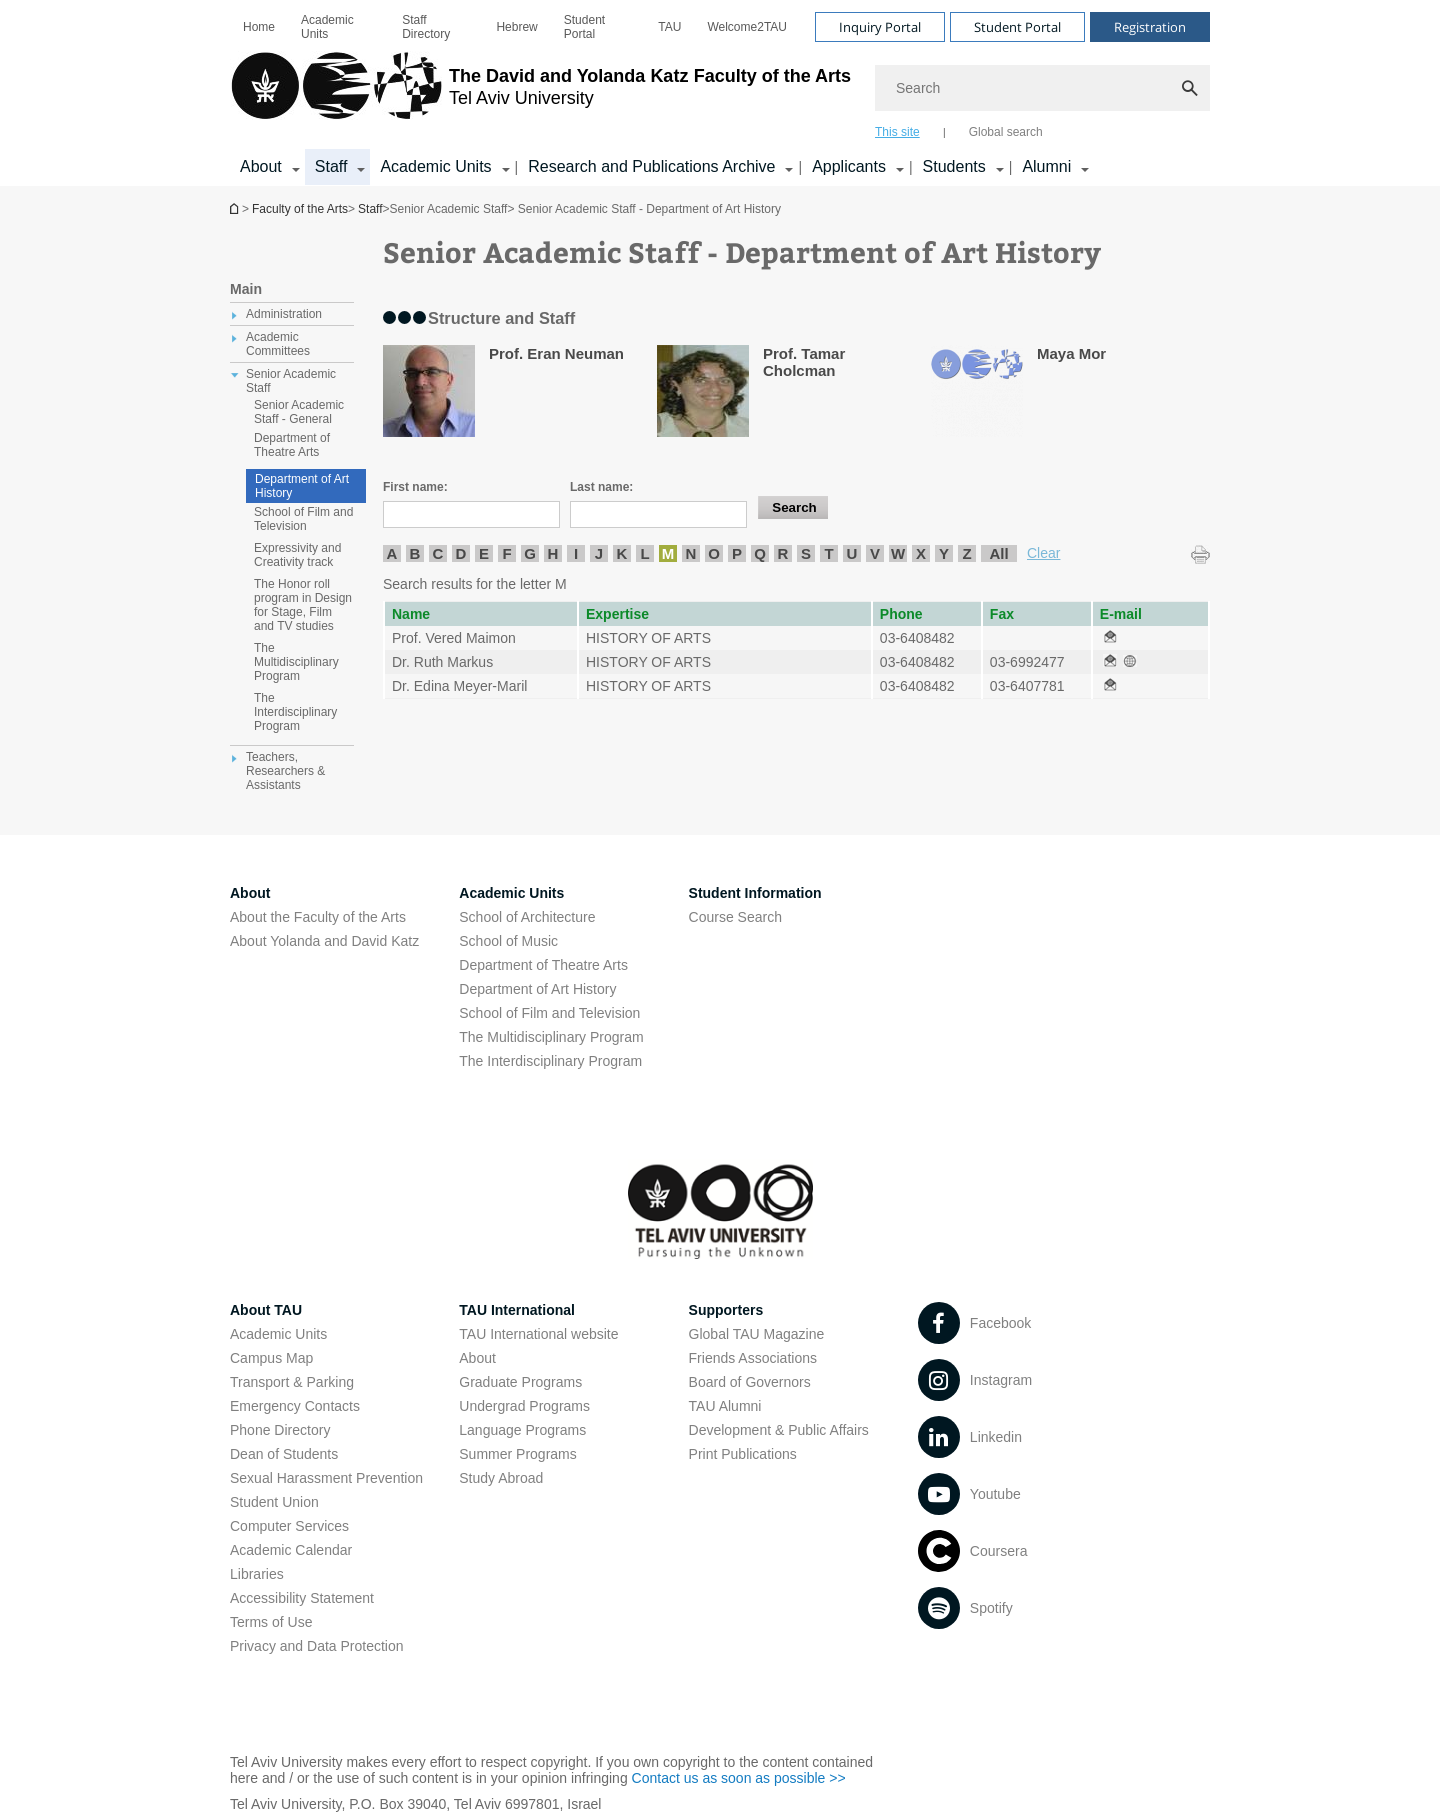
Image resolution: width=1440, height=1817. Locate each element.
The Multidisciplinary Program (551, 1037)
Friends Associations (753, 1358)
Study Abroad (501, 1478)
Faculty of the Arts (300, 209)
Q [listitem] (760, 553)
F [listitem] (506, 553)
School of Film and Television (549, 1013)
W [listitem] (898, 553)
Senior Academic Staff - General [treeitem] (299, 412)
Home (259, 27)
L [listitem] (644, 553)
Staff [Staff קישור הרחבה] (331, 166)
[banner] (720, 93)
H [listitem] (553, 553)
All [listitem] (998, 553)
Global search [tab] (1006, 132)
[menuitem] (259, 27)
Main (246, 289)
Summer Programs (517, 1454)
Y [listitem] (944, 553)
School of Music (508, 941)
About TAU (266, 1310)
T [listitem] (828, 553)
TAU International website (538, 1334)
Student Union (274, 1502)
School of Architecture (527, 917)
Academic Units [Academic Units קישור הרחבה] (435, 166)
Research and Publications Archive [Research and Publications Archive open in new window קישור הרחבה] (651, 166)
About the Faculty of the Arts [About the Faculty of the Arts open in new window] (318, 917)
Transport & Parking (292, 1382)
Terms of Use (271, 1622)
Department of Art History (302, 486)
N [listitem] (691, 553)
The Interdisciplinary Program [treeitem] (295, 712)
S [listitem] (806, 553)
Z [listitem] (966, 553)
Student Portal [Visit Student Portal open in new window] (1017, 27)
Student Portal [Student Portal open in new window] (584, 27)
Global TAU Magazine (757, 1334)
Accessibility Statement (302, 1598)
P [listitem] (737, 553)
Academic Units (327, 27)
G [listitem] (530, 553)
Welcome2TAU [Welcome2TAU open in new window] (747, 27)
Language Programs (522, 1430)
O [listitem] (714, 553)
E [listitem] (484, 553)
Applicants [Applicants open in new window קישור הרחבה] (849, 166)
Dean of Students (284, 1454)
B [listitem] (415, 553)
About (477, 1358)
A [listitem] (392, 553)
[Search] (1042, 88)
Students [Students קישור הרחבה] (954, 166)
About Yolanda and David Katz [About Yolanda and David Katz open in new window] (324, 941)
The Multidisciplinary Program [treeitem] (296, 662)
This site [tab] (897, 132)
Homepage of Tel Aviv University (236, 208)
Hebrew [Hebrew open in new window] (516, 27)
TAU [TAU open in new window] (669, 27)
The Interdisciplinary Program (550, 1061)
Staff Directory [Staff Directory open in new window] (426, 27)
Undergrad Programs (524, 1406)
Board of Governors (750, 1382)
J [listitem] (599, 553)
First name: (415, 487)
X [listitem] (921, 553)
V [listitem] (875, 553)
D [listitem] (461, 553)
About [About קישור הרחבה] (261, 166)
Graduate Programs (520, 1382)
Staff (370, 209)
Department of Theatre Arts (543, 965)
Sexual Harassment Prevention (326, 1478)
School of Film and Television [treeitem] (303, 519)
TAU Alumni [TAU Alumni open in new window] (725, 1406)
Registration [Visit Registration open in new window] (1150, 27)
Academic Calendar (291, 1550)
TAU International (517, 1310)
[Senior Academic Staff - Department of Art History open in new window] (1110, 638)
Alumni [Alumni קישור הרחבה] (1046, 166)
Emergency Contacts (295, 1406)
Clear (1043, 553)
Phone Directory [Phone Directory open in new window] (280, 1430)
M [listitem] (668, 553)
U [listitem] (852, 553)
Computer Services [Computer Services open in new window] (289, 1526)
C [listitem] (438, 553)
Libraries (257, 1574)
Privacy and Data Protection (317, 1646)
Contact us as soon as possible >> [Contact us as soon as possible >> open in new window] (739, 1778)
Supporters (726, 1310)
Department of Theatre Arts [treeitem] (292, 445)
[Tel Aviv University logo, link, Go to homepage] (540, 95)
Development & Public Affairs (779, 1430)
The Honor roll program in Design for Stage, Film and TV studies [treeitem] (303, 605)
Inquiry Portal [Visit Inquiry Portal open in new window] (880, 27)
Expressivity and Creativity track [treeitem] (297, 555)
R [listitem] (783, 553)
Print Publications (743, 1454)
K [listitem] (622, 553)
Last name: (601, 487)
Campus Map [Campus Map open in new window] (271, 1358)
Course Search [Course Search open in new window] (735, 917)
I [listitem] (576, 553)
